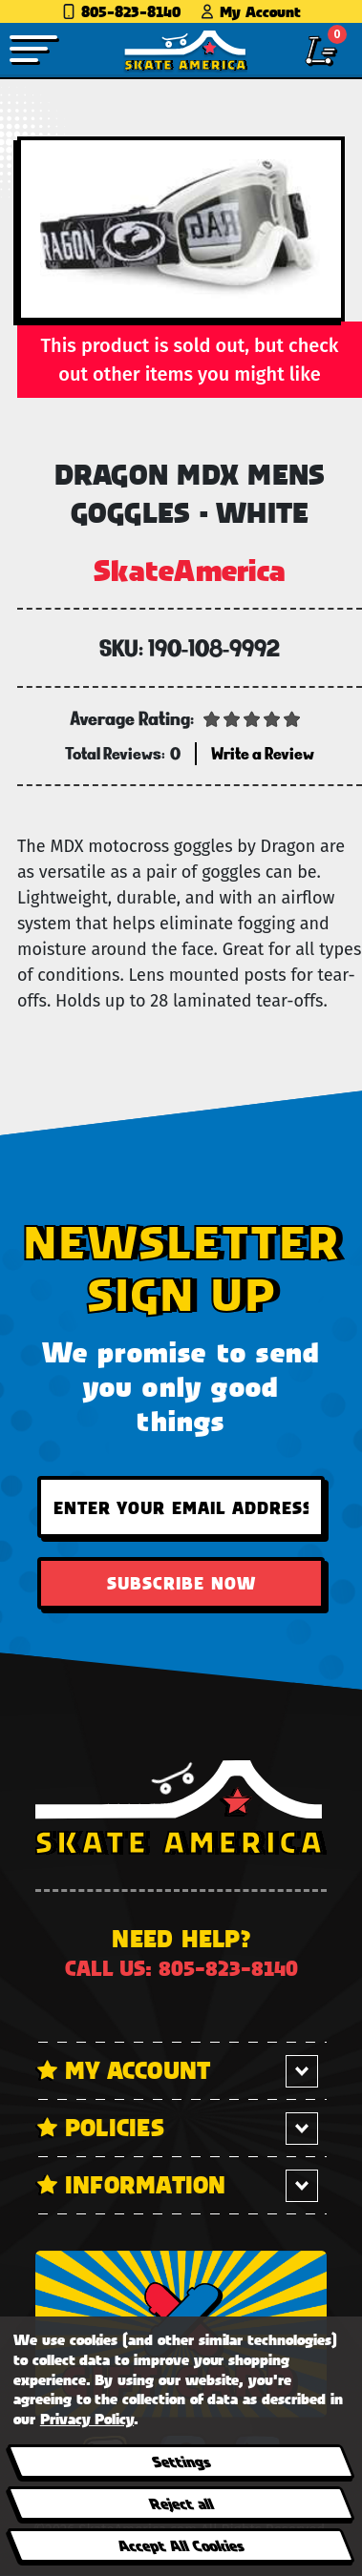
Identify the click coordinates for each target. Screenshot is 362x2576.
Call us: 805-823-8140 (181, 1968)
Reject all (180, 2503)
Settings (180, 2461)
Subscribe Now (181, 1582)
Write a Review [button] (262, 753)
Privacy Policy (87, 2418)
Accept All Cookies (180, 2545)
